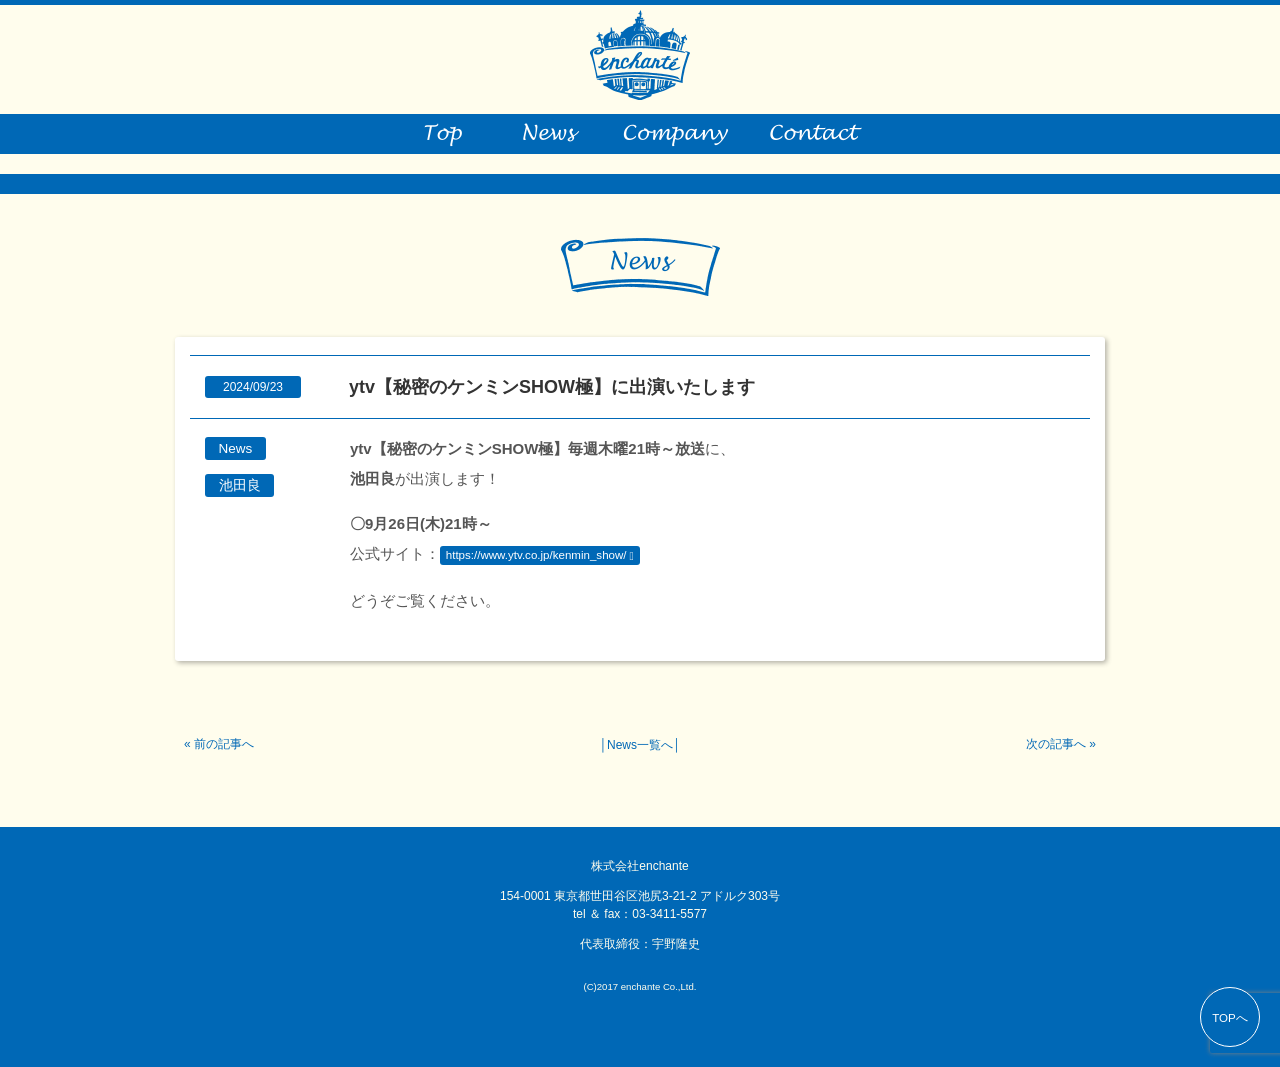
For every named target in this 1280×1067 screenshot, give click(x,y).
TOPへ (1230, 1018)
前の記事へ (224, 744)
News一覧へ (640, 745)
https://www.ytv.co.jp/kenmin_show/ (536, 555)
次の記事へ (1056, 744)
